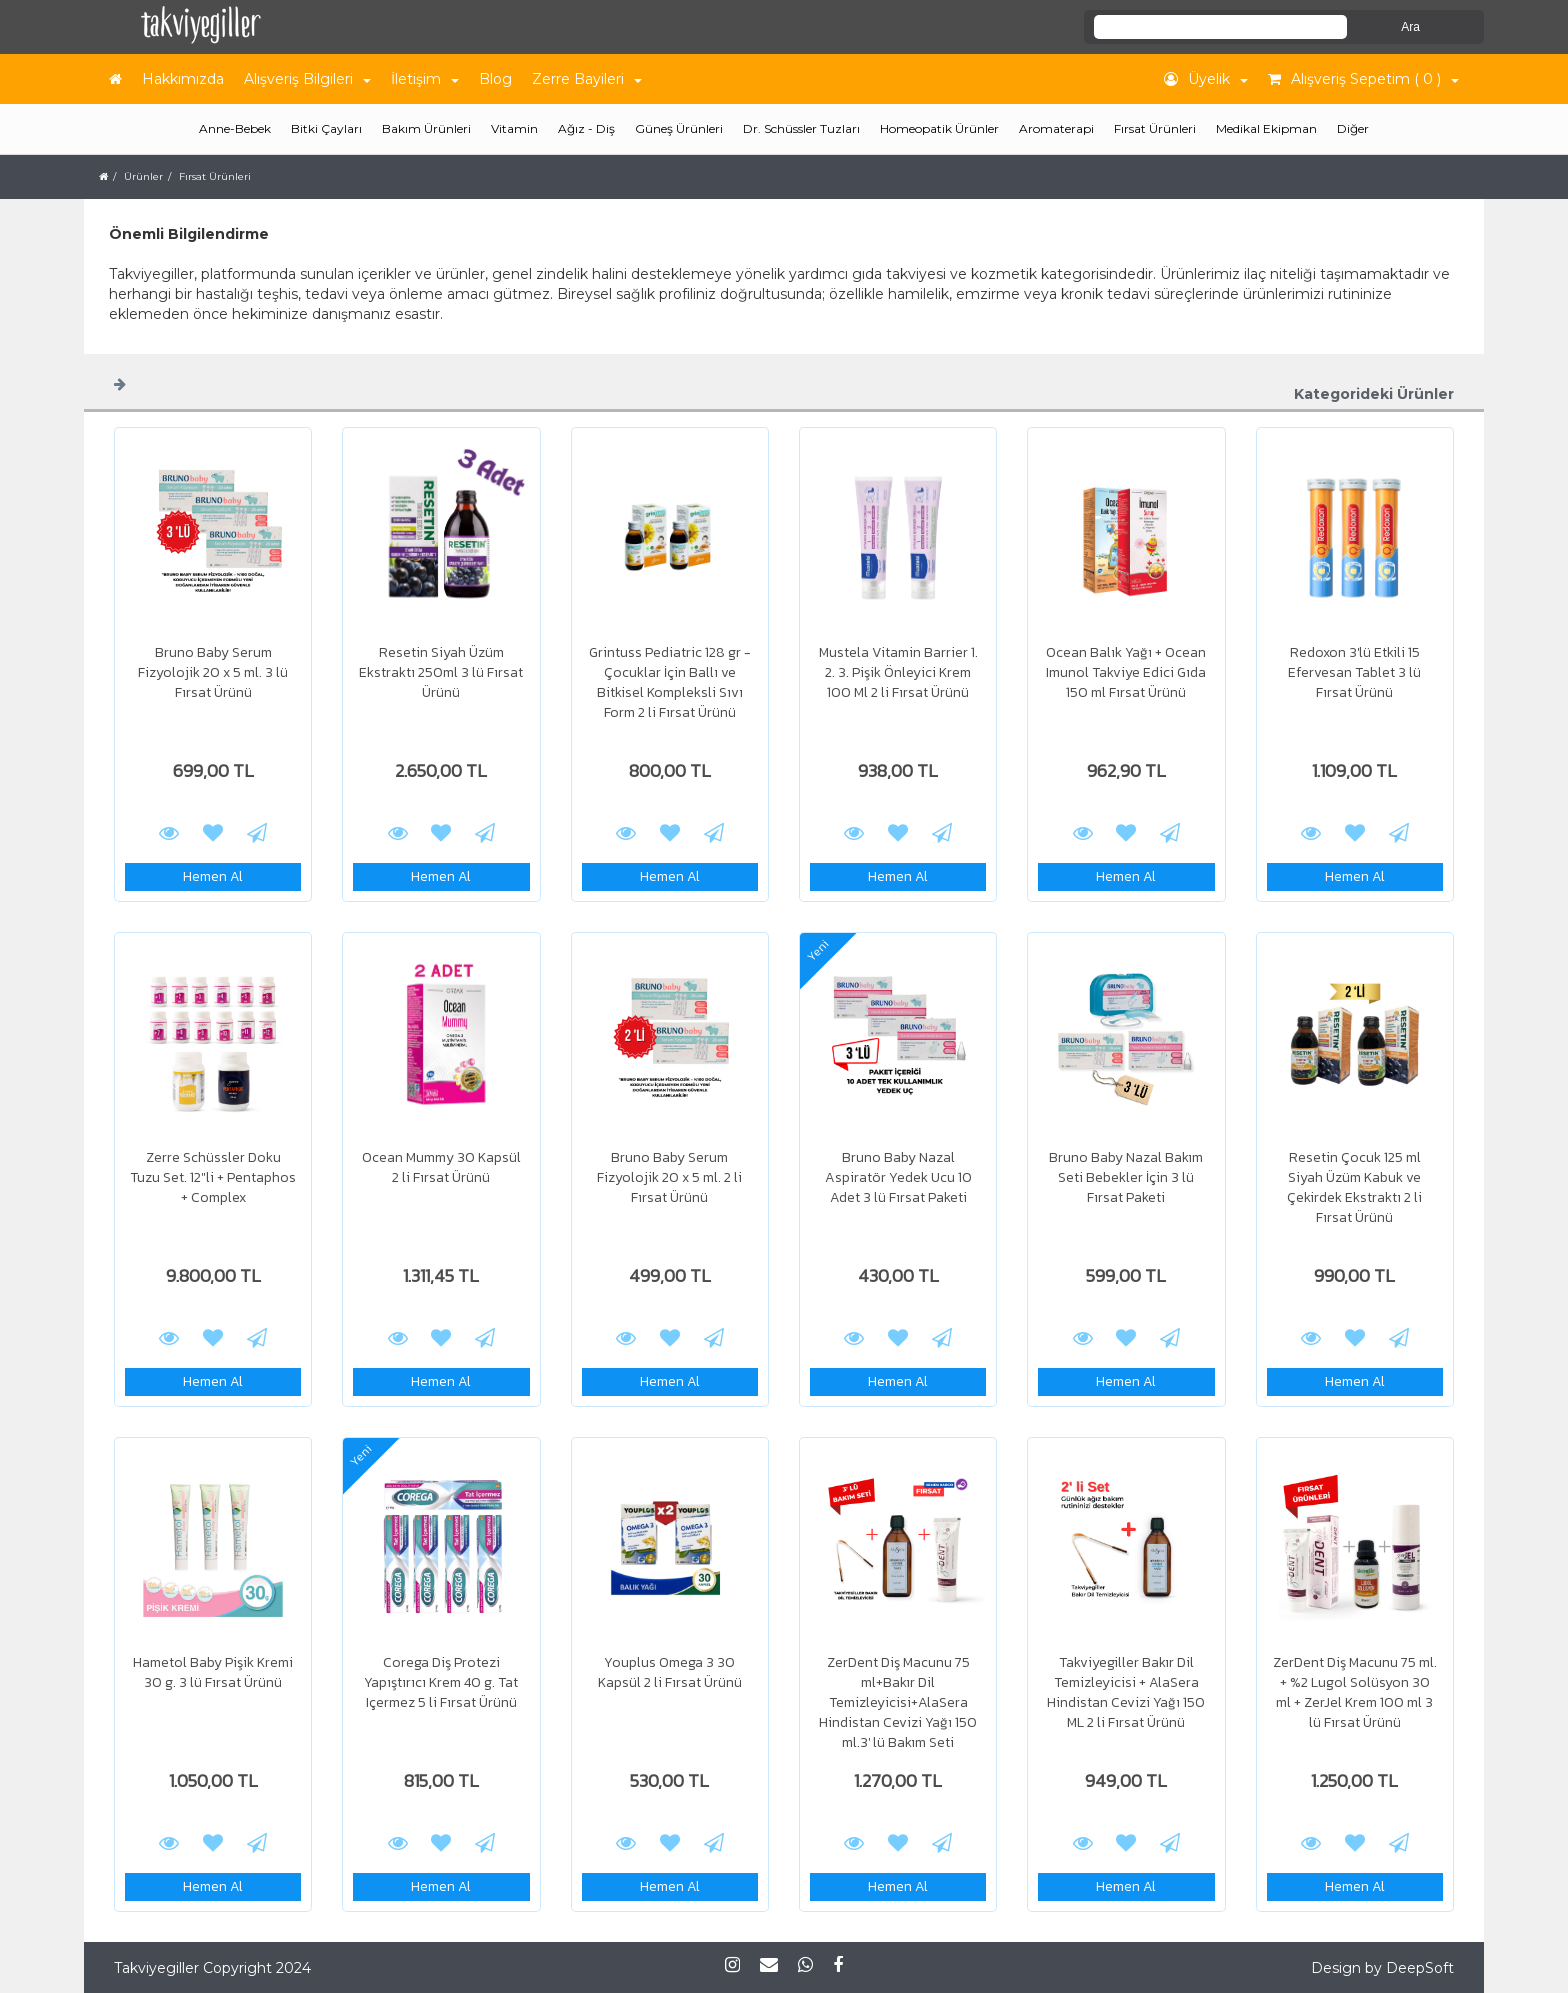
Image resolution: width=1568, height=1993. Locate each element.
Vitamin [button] (514, 128)
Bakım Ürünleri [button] (426, 128)
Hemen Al (213, 876)
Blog (495, 79)
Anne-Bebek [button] (235, 128)
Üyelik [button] (1206, 79)
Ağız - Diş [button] (586, 128)
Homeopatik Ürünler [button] (939, 128)
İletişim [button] (425, 79)
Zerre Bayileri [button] (587, 79)
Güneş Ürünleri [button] (679, 128)
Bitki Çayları (326, 128)
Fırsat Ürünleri (1155, 128)
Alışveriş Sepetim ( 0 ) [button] (1363, 79)
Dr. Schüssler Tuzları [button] (801, 128)
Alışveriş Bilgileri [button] (307, 79)
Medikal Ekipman (1266, 128)
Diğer (1353, 128)
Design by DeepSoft (1382, 1968)
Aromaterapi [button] (1056, 128)
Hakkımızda (183, 79)
